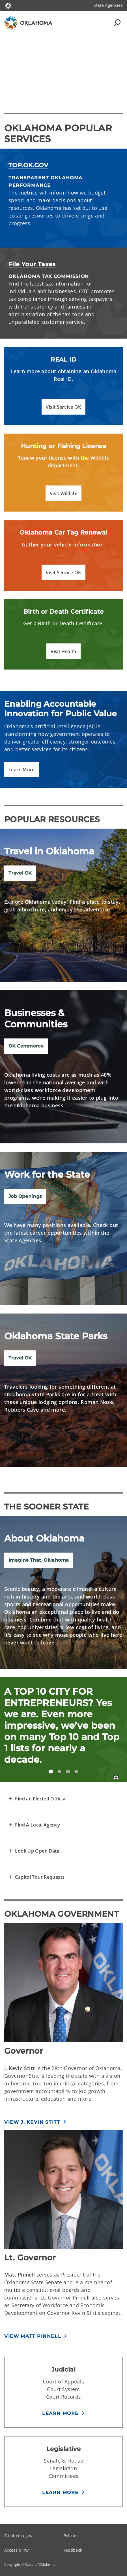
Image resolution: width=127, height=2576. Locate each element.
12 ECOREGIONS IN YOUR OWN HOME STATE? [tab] (76, 1771)
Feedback (73, 2550)
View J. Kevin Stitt (32, 2122)
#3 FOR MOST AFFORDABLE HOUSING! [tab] (59, 1771)
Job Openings (25, 1196)
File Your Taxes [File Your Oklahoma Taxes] (32, 264)
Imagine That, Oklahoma (38, 1560)
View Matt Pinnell (32, 2336)
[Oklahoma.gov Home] (8, 5)
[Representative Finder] (37, 1798)
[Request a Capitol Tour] (36, 1877)
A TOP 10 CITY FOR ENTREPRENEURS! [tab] (51, 1771)
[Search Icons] (117, 22)
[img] (63, 1066)
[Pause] (116, 1777)
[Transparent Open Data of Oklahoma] (34, 1851)
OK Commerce (26, 1046)
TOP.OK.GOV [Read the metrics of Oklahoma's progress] (28, 165)
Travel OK (20, 873)
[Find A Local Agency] (34, 1824)
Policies (71, 2535)
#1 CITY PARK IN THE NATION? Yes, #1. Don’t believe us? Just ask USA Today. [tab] (68, 1771)
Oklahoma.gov (18, 2535)
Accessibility (16, 2550)
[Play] (63, 67)
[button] (63, 407)
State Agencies (108, 5)
